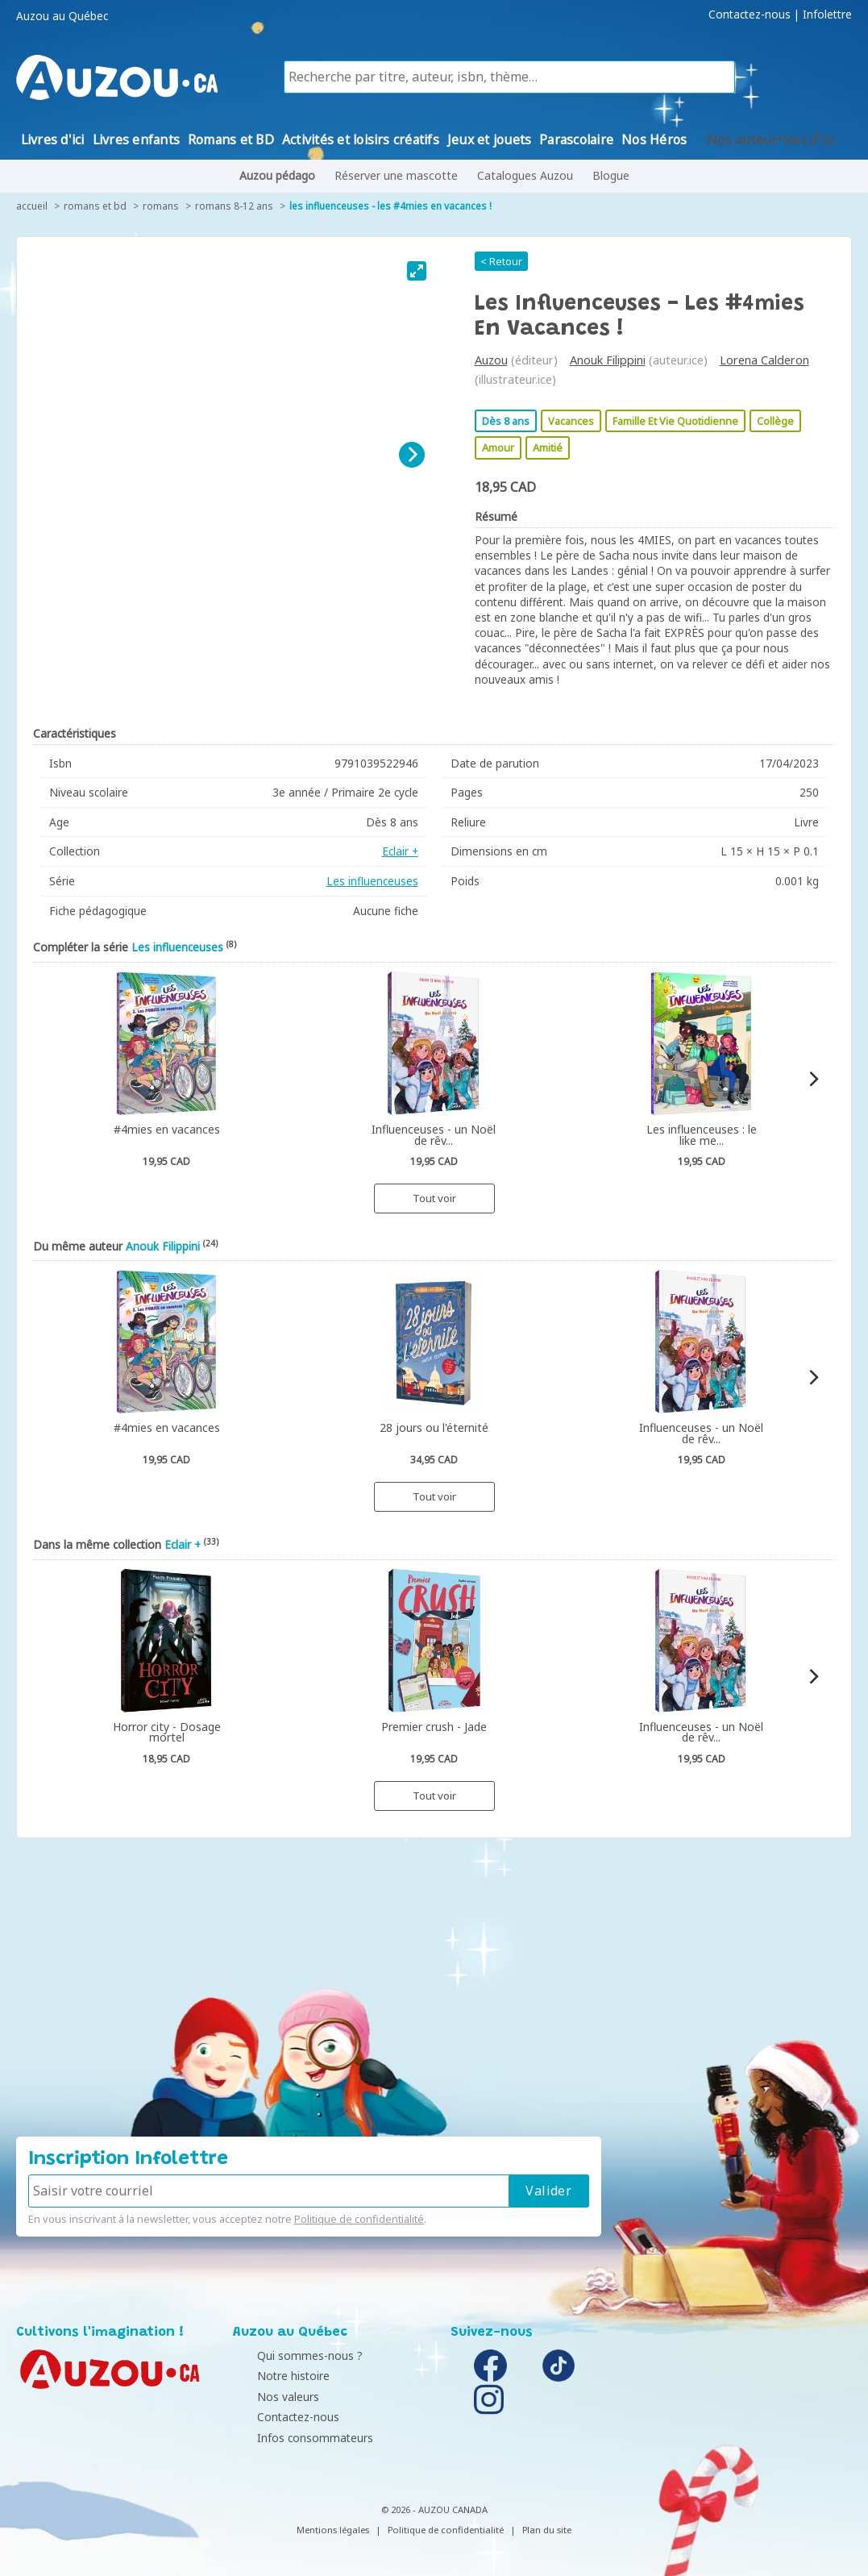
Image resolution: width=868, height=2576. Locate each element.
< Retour (501, 261)
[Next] (411, 454)
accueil (32, 206)
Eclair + (400, 851)
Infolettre (827, 14)
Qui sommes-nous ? (290, 2355)
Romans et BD (95, 206)
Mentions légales (333, 2530)
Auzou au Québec (62, 16)
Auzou (491, 360)
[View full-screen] (416, 271)
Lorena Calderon (764, 360)
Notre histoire (273, 2375)
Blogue (610, 175)
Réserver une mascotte (396, 175)
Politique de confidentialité (359, 2219)
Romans (161, 206)
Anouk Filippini (608, 360)
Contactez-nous (749, 14)
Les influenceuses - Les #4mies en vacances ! (390, 206)
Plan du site (546, 2530)
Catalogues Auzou (525, 175)
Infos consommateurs (295, 2437)
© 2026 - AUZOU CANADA (434, 2509)
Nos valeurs (268, 2396)
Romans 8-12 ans (234, 206)
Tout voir (434, 1198)
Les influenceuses (372, 880)
